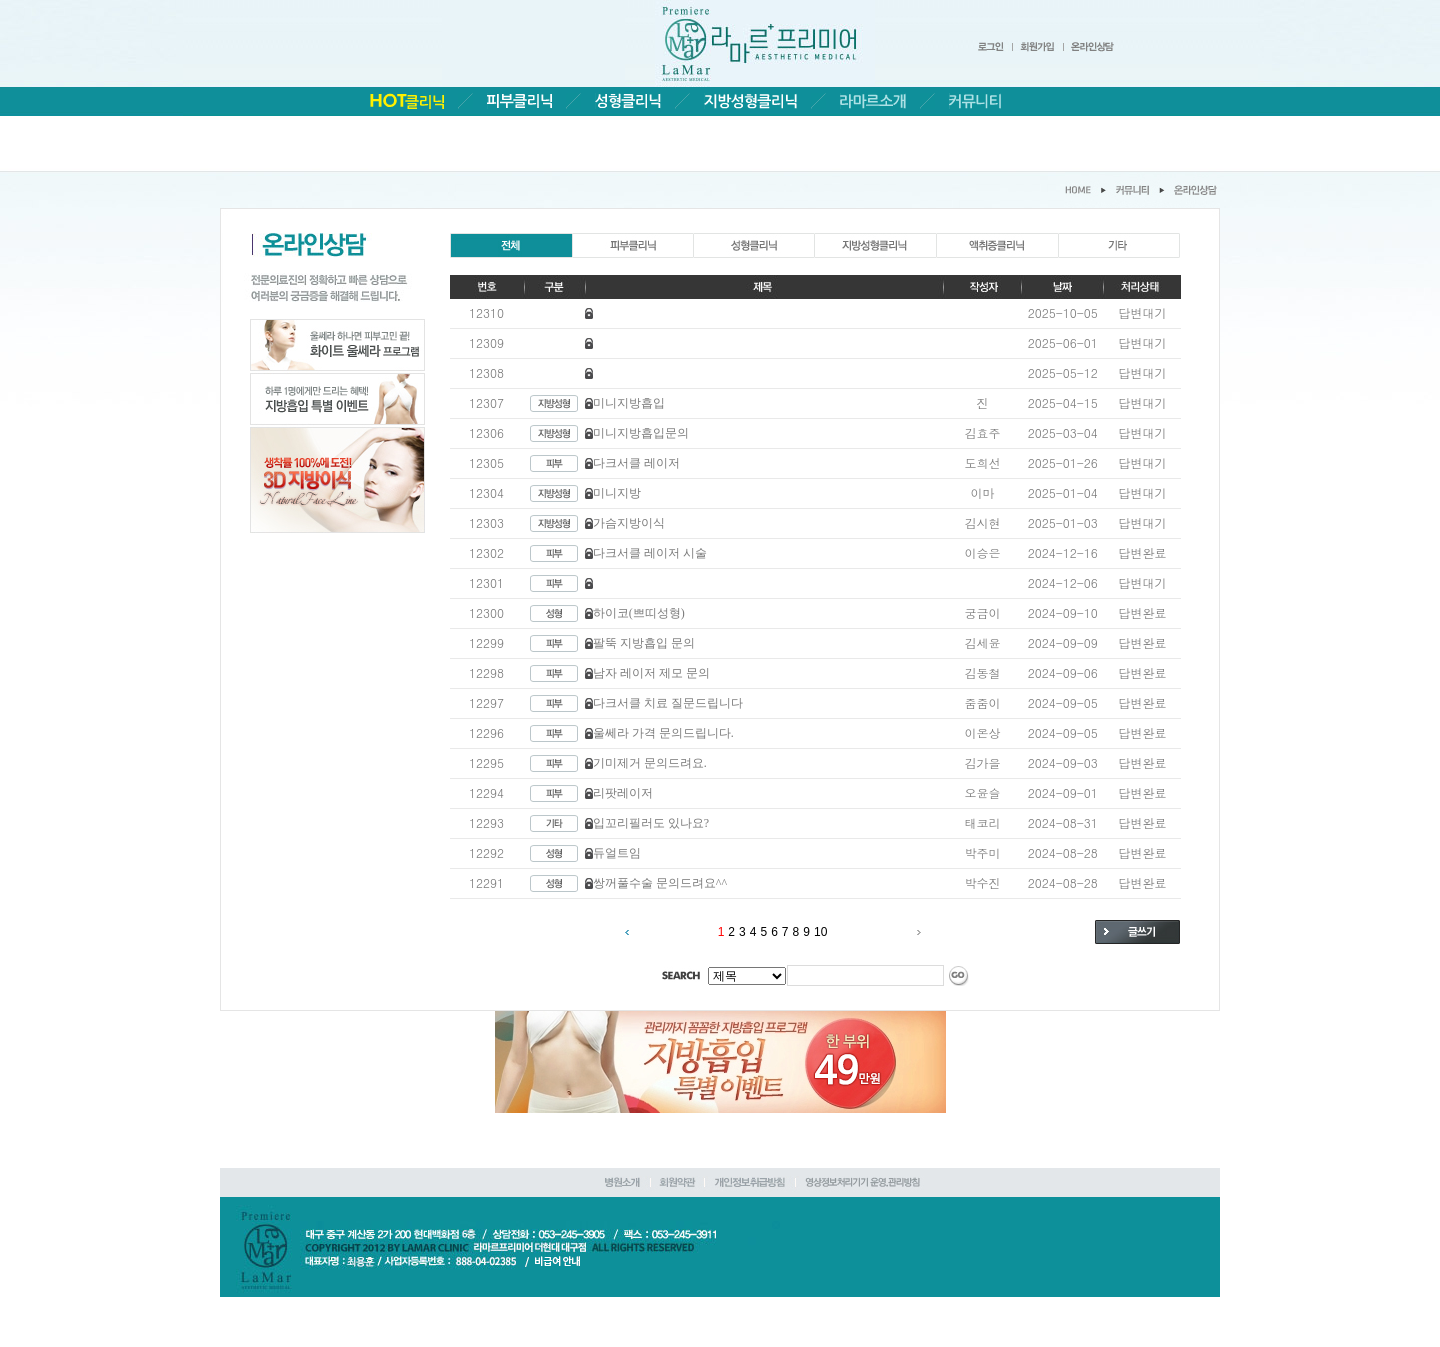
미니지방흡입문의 (641, 433)
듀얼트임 (617, 853)
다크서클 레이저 (636, 463)
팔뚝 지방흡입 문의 (644, 643)
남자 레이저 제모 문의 (651, 673)
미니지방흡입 (629, 403)
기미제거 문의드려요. (650, 763)
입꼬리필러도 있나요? (651, 823)
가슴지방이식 (629, 523)
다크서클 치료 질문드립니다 (668, 703)
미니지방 (617, 493)
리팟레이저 (623, 793)
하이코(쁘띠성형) (639, 613)
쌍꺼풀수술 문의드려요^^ (660, 883)
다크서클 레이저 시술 (650, 553)
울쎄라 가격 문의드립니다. (663, 733)
